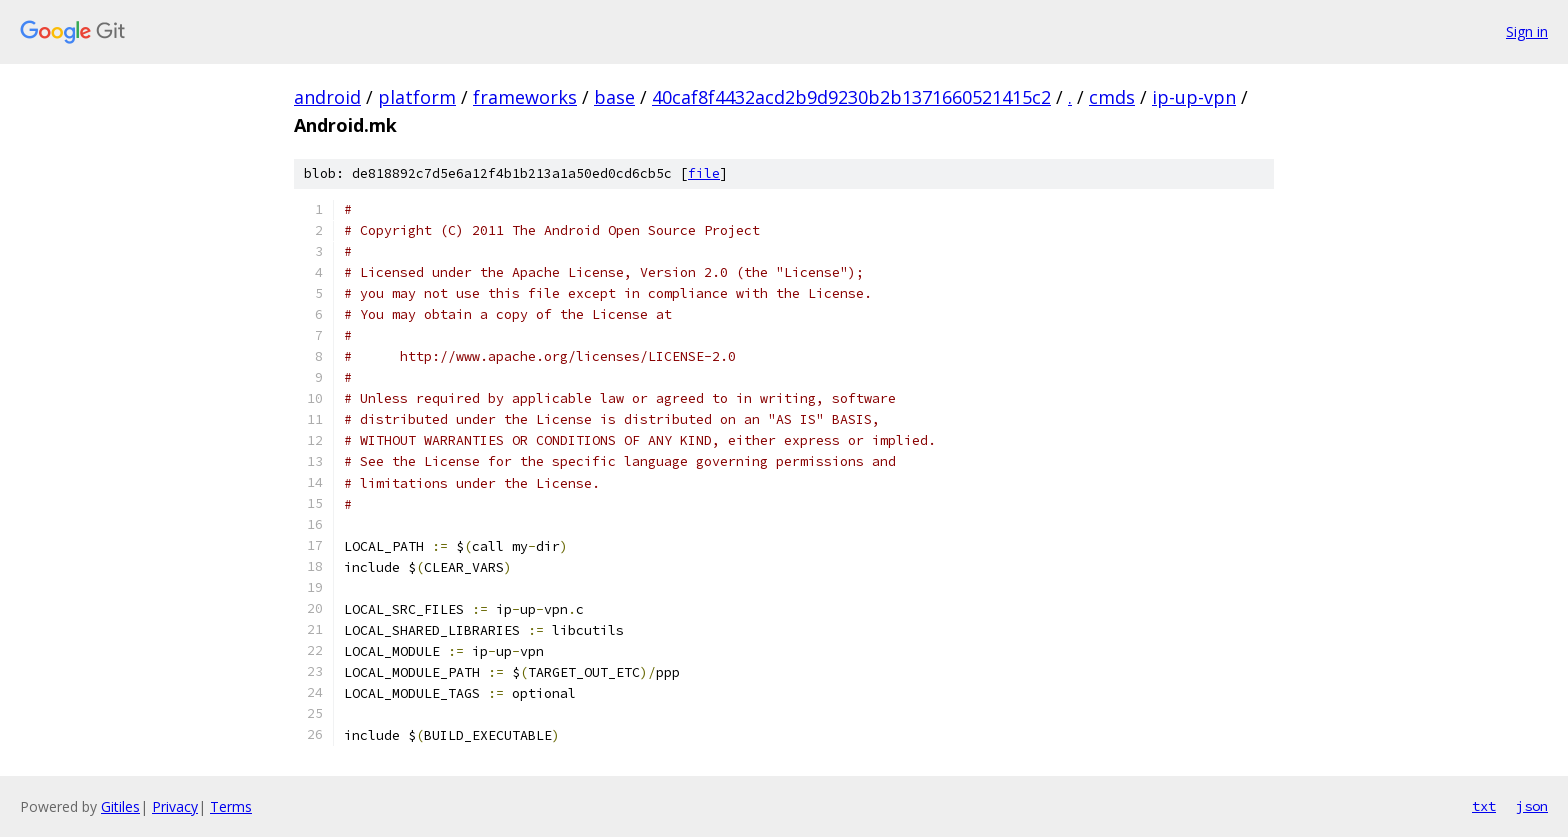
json (1532, 806)
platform (417, 97)
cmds (1112, 97)
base (614, 97)
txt (1484, 806)
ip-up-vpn (1194, 97)
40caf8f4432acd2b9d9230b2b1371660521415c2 (851, 97)
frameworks (525, 97)
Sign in (1527, 31)
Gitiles (120, 806)
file (704, 173)
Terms (231, 806)
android (327, 97)
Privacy (175, 806)
